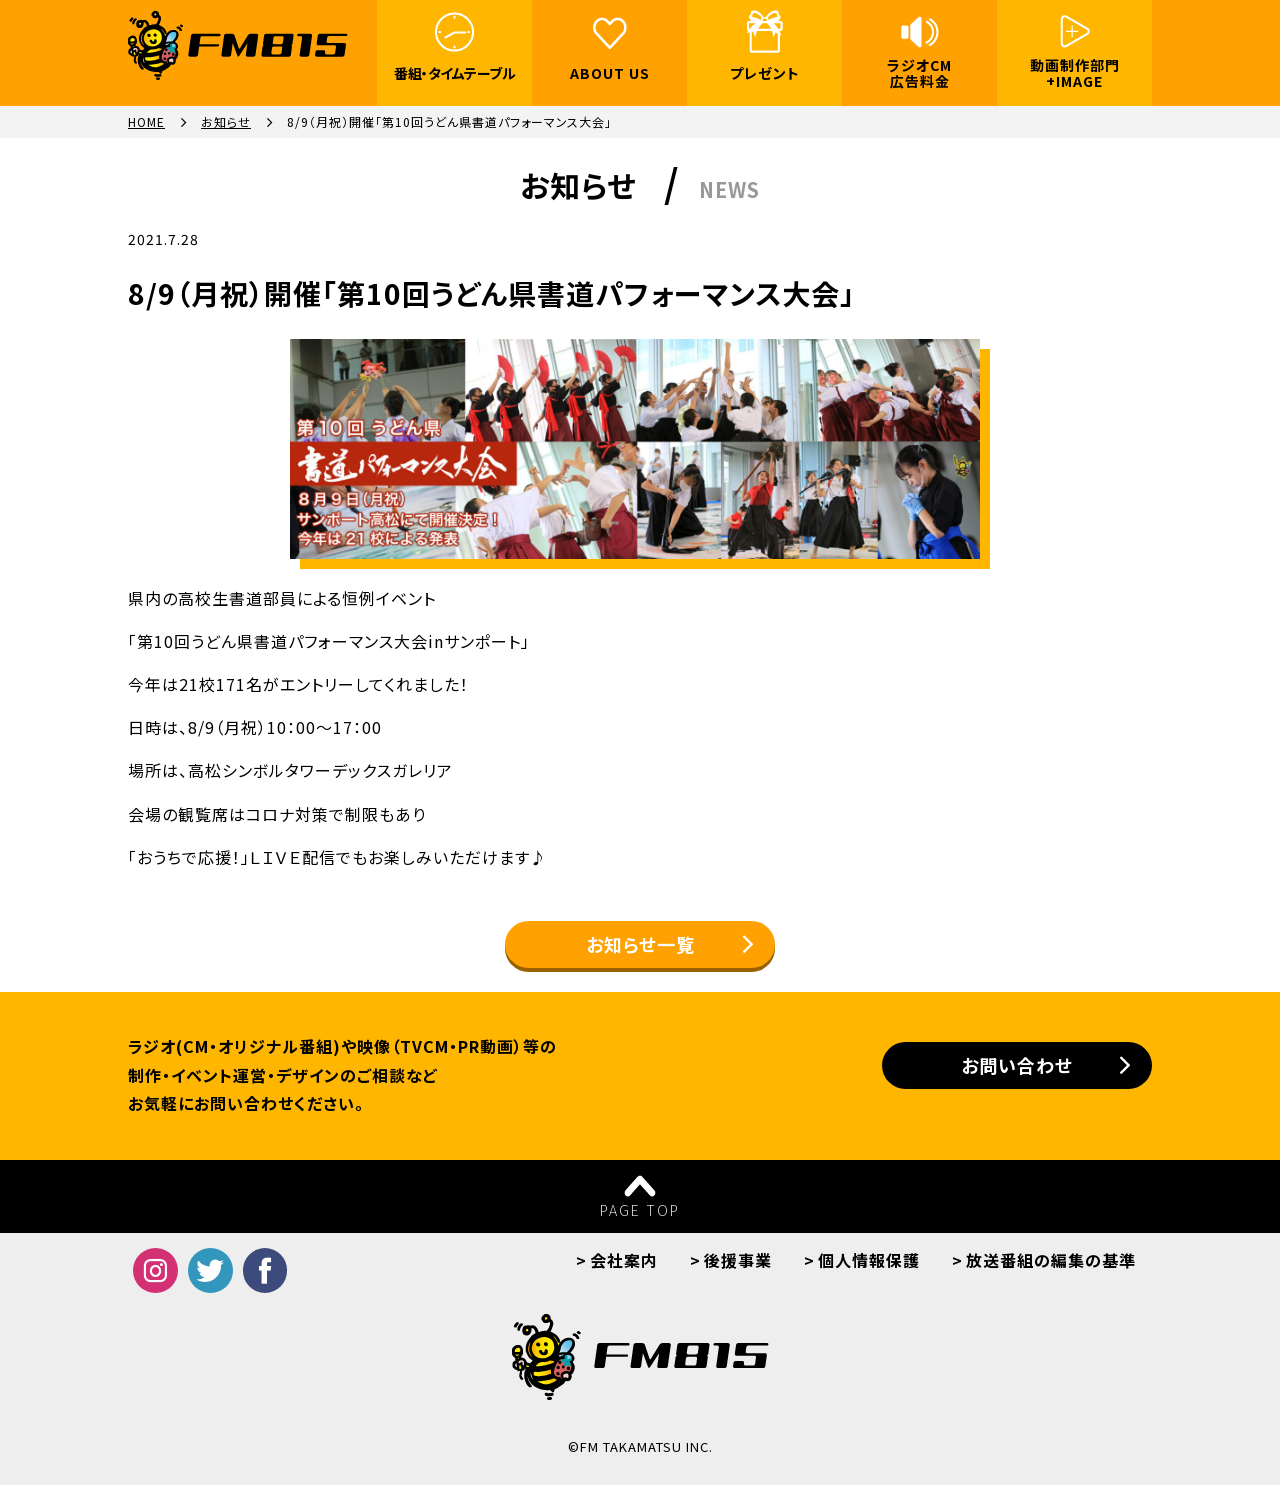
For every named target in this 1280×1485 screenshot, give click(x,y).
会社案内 (624, 1260)
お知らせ (226, 122)
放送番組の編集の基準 (1051, 1260)
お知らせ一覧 (640, 944)
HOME (146, 122)
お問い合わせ (1017, 1065)
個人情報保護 (869, 1260)
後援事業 (738, 1260)
